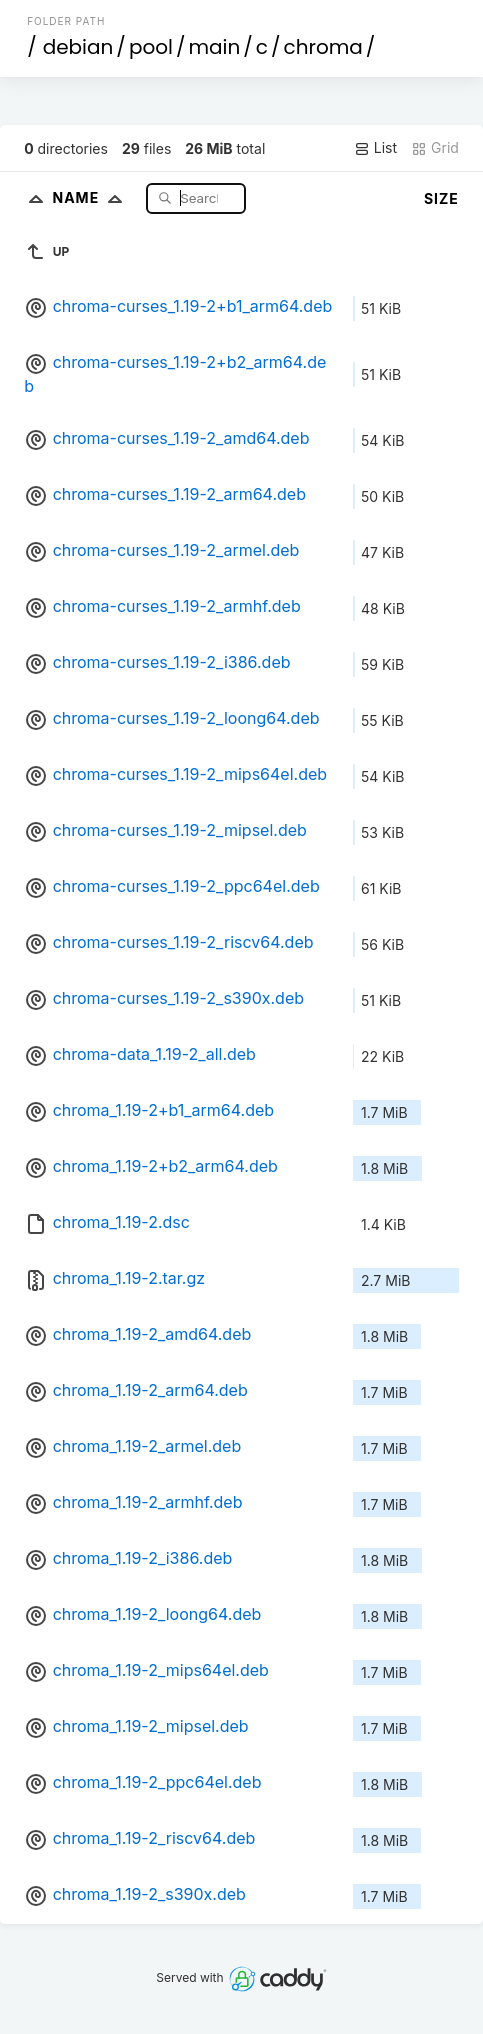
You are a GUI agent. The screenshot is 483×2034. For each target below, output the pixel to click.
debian (78, 47)
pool (151, 47)
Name (91, 197)
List (375, 148)
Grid (435, 148)
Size (441, 198)
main (214, 47)
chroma (323, 47)
